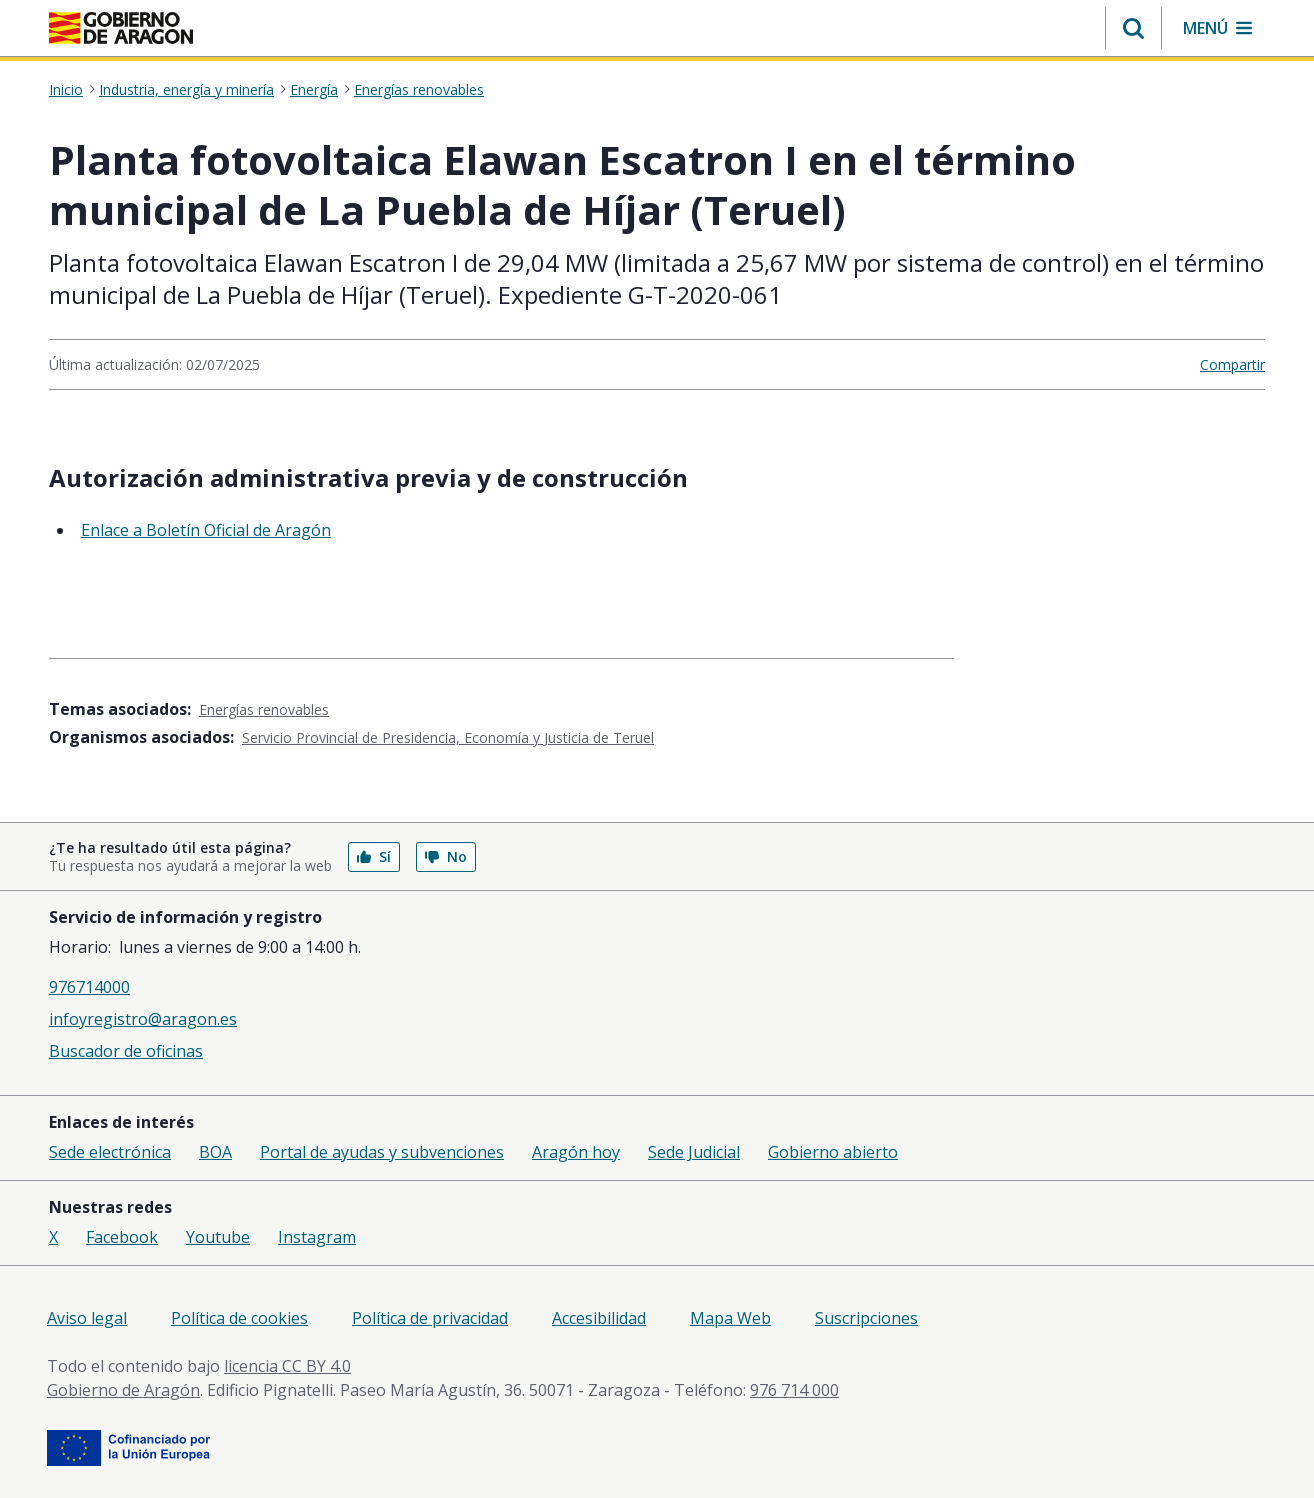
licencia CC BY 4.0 (287, 1366)
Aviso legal (87, 1318)
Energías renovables (419, 90)
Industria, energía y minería (186, 90)
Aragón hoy (576, 1152)
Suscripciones (866, 1318)
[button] (1133, 28)
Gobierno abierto (833, 1152)
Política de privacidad (430, 1318)
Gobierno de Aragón (123, 1390)
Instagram (317, 1237)
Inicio (66, 90)
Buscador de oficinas (126, 1051)
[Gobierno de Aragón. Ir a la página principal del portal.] (121, 28)
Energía (314, 90)
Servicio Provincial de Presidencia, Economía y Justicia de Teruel (448, 737)
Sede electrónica (110, 1152)
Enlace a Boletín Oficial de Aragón (206, 530)
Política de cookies (239, 1318)
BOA (215, 1152)
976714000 (89, 987)
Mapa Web (730, 1318)
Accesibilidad (599, 1318)
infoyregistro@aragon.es (143, 1019)
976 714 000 (794, 1390)
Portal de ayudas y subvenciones (382, 1152)
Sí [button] (374, 856)
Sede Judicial (694, 1152)
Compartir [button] (1232, 364)
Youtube (218, 1237)
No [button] (446, 856)
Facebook (122, 1237)
